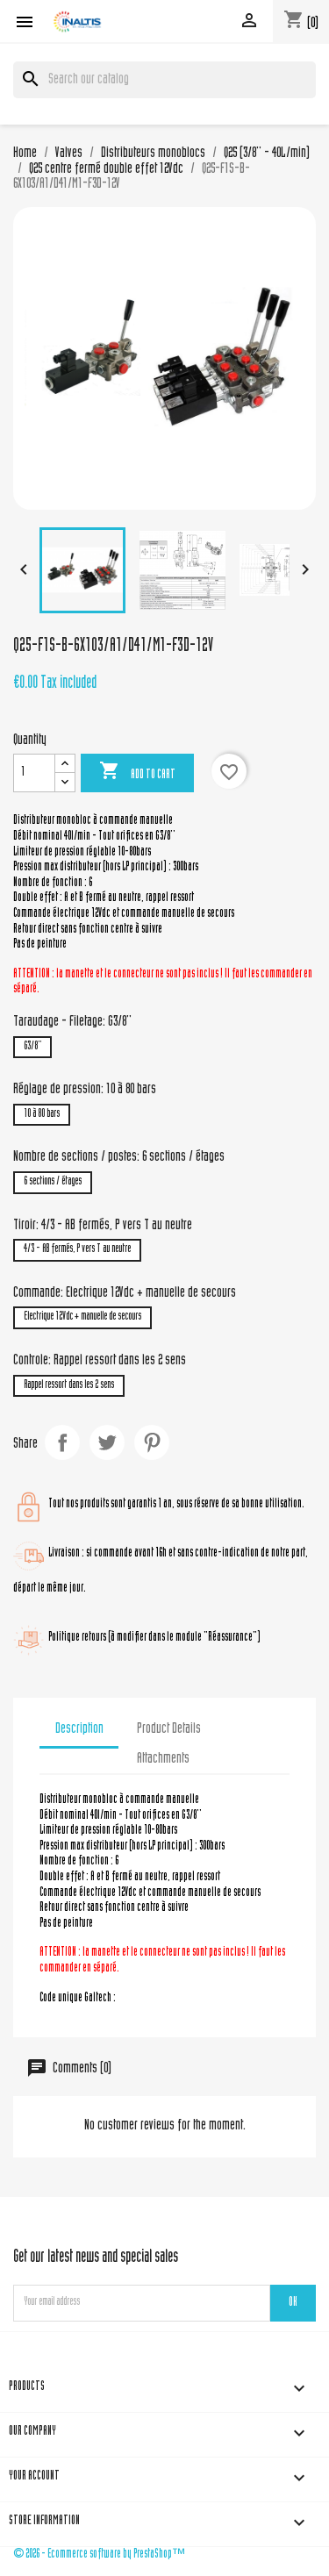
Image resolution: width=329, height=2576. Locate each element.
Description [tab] (79, 1729)
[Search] (164, 79)
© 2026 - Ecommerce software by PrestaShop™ (99, 2554)
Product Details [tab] (169, 1729)
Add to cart (137, 772)
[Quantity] (34, 773)
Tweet (107, 1442)
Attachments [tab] (163, 1759)
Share (62, 1442)
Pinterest (151, 1442)
